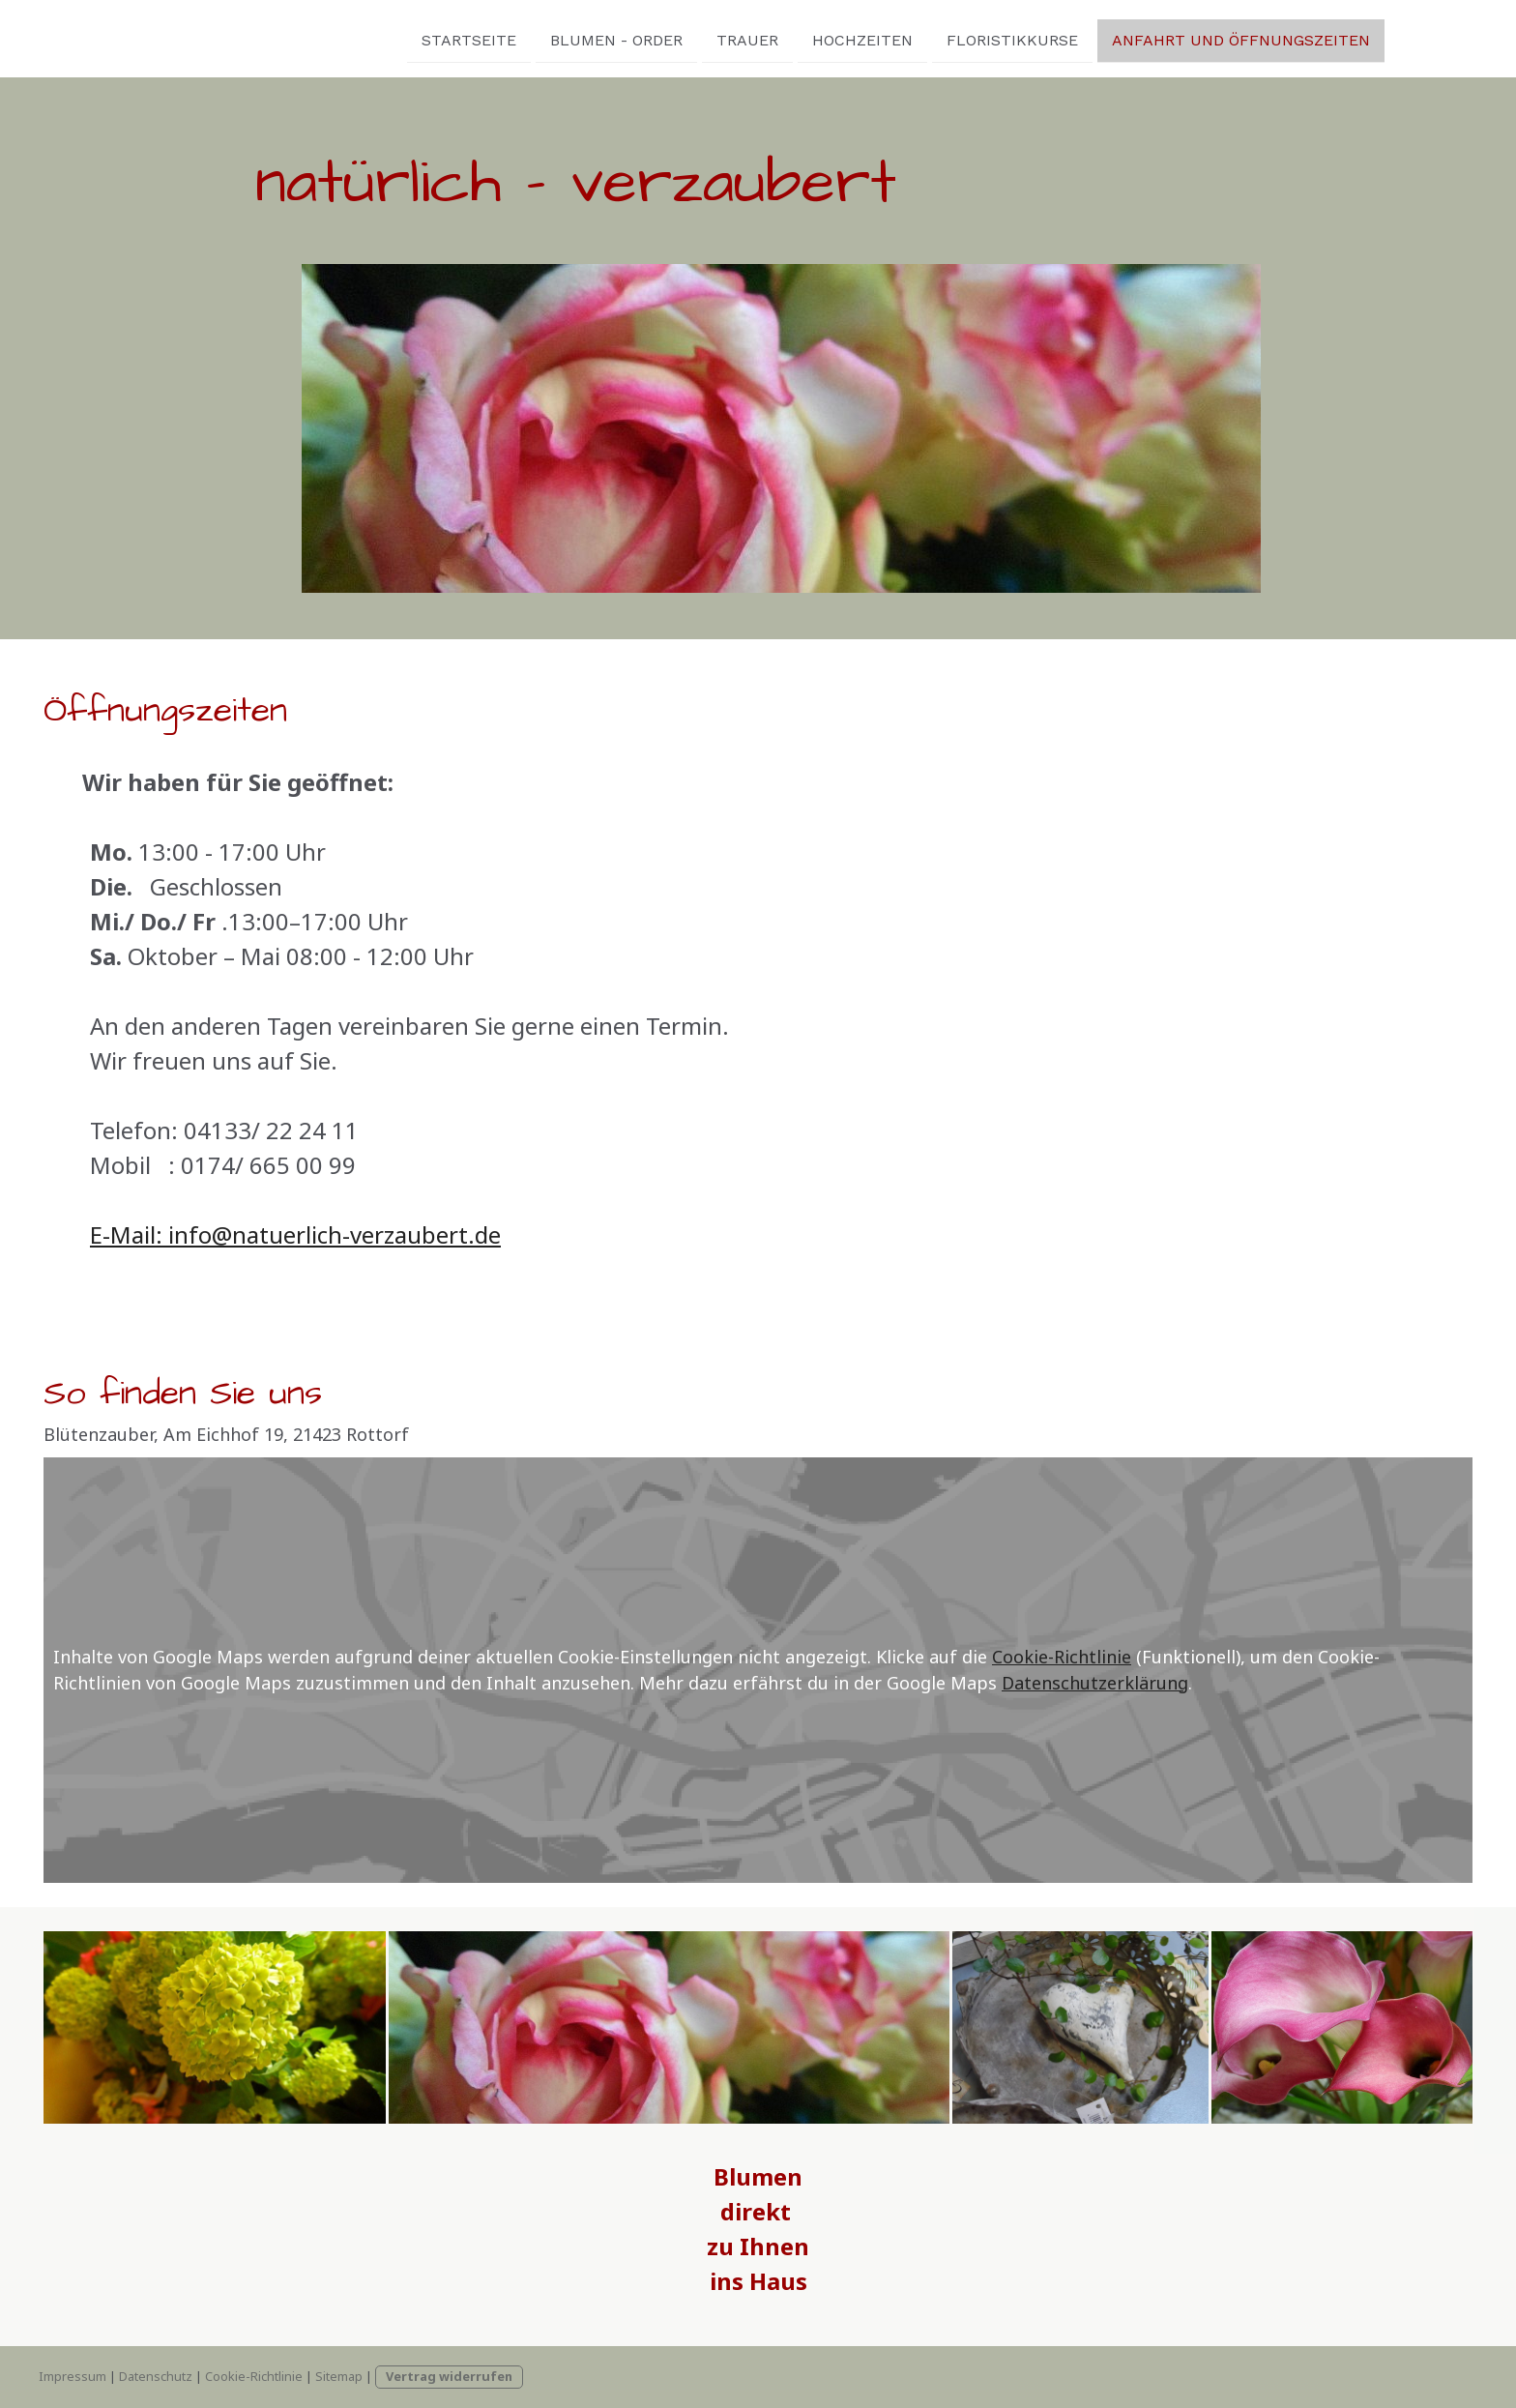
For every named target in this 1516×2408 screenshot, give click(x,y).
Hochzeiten (743, 37)
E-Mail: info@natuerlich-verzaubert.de (295, 1234)
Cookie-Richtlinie (1061, 1656)
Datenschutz (155, 2376)
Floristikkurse (893, 37)
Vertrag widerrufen (449, 2376)
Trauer (628, 37)
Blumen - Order (497, 37)
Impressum (72, 2376)
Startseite (350, 37)
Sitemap (339, 2376)
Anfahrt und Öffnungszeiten (1122, 37)
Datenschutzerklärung (1095, 1682)
